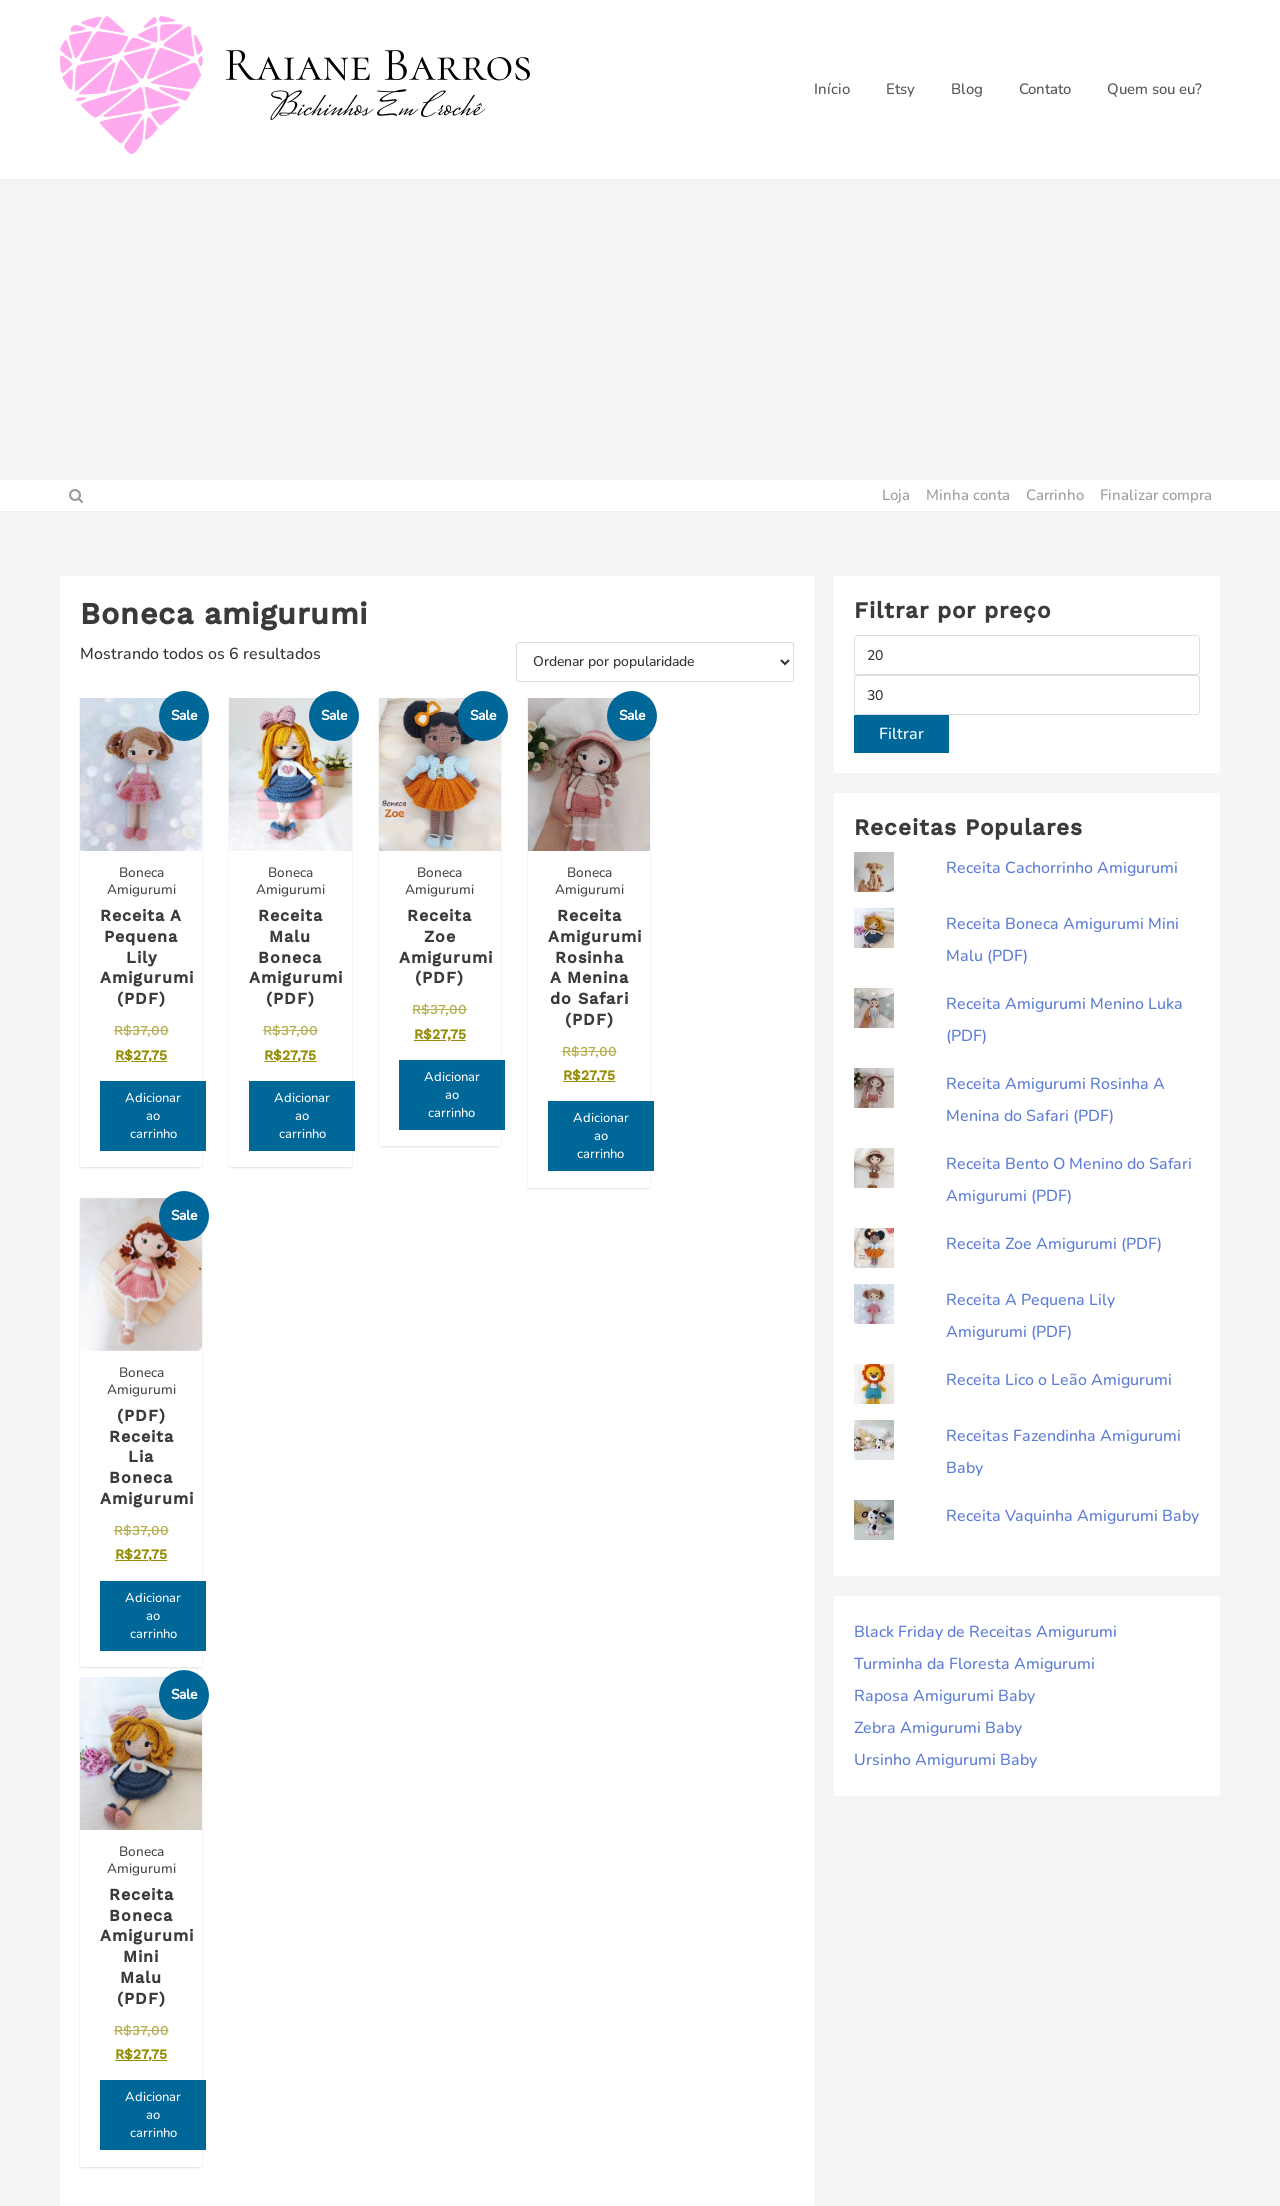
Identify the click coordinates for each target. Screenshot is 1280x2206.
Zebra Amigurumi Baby (938, 1728)
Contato (669, 1934)
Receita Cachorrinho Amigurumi (1062, 868)
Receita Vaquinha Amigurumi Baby (1072, 1516)
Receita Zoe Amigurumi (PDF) (1054, 1244)
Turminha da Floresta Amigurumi (974, 1664)
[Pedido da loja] (655, 662)
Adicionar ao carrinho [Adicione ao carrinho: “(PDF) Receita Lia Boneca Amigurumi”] (746, 1114)
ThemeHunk (770, 2156)
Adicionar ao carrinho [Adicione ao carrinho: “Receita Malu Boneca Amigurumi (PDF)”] (301, 1114)
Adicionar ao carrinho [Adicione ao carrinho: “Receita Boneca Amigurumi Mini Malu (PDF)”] (153, 1633)
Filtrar (901, 734)
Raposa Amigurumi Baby (944, 1696)
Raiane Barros (578, 2156)
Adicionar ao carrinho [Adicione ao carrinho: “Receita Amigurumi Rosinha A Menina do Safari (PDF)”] (597, 1135)
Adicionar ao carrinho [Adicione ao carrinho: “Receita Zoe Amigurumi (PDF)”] (449, 1093)
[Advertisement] (640, 330)
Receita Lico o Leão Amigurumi (1059, 1380)
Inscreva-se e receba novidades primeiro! (188, 1913)
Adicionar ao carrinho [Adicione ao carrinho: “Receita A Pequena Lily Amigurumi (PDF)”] (153, 1135)
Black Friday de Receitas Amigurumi (985, 1632)
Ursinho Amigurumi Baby (945, 1760)
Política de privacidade (721, 1902)
